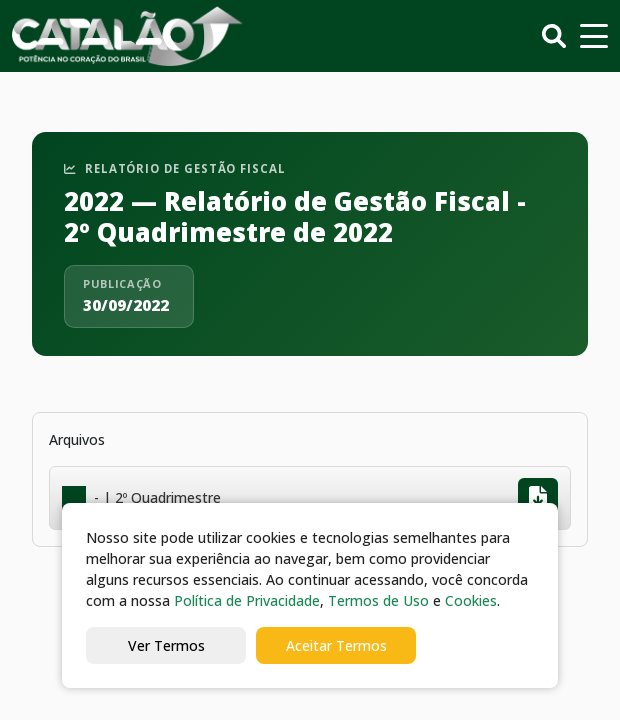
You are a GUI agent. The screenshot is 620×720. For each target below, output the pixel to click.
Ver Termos (166, 645)
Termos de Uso (378, 600)
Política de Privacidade (247, 600)
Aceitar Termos (336, 645)
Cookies (471, 600)
